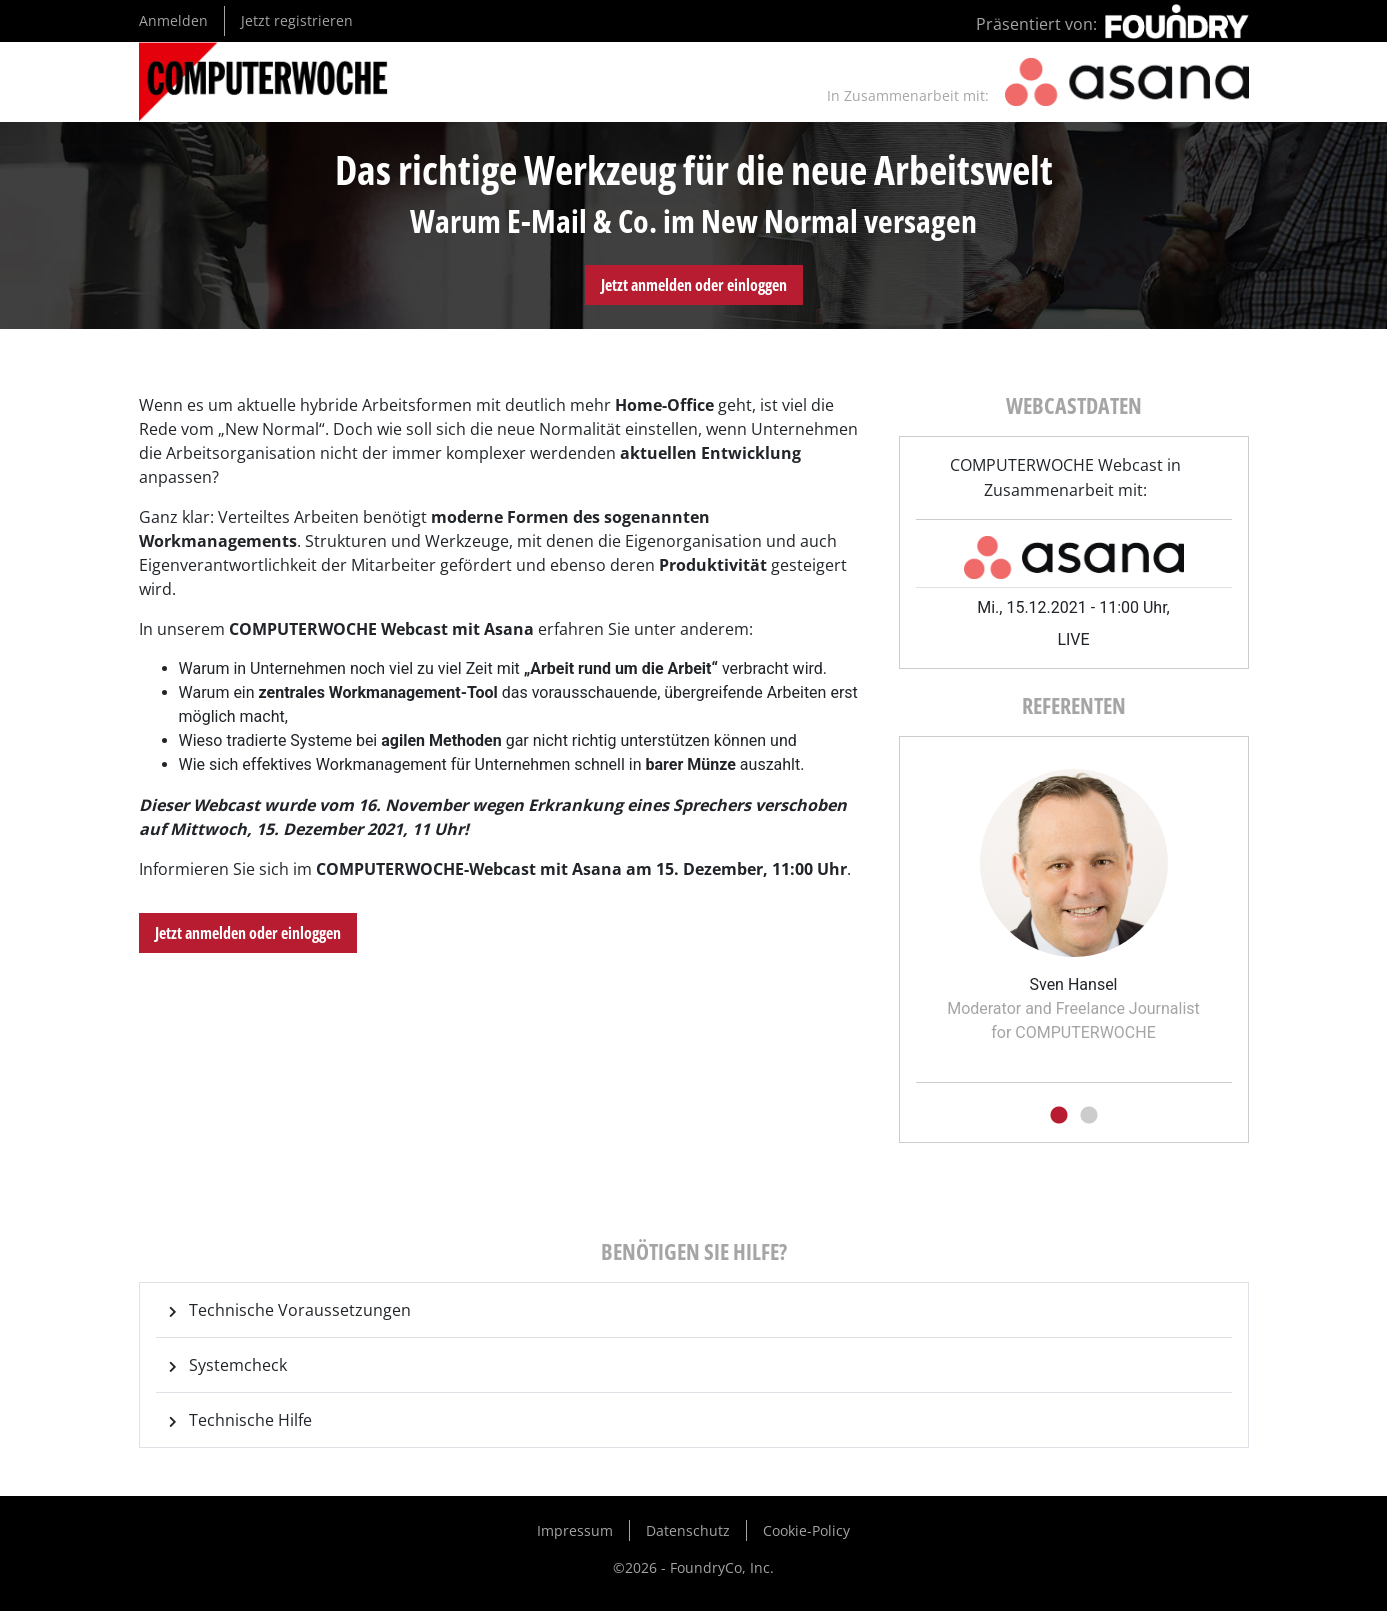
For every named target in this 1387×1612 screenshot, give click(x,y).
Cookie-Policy (806, 1530)
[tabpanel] (1074, 899)
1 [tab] (1059, 1116)
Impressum (575, 1530)
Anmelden (173, 20)
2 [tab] (1089, 1116)
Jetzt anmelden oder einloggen (694, 285)
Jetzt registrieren (297, 20)
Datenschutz (688, 1530)
